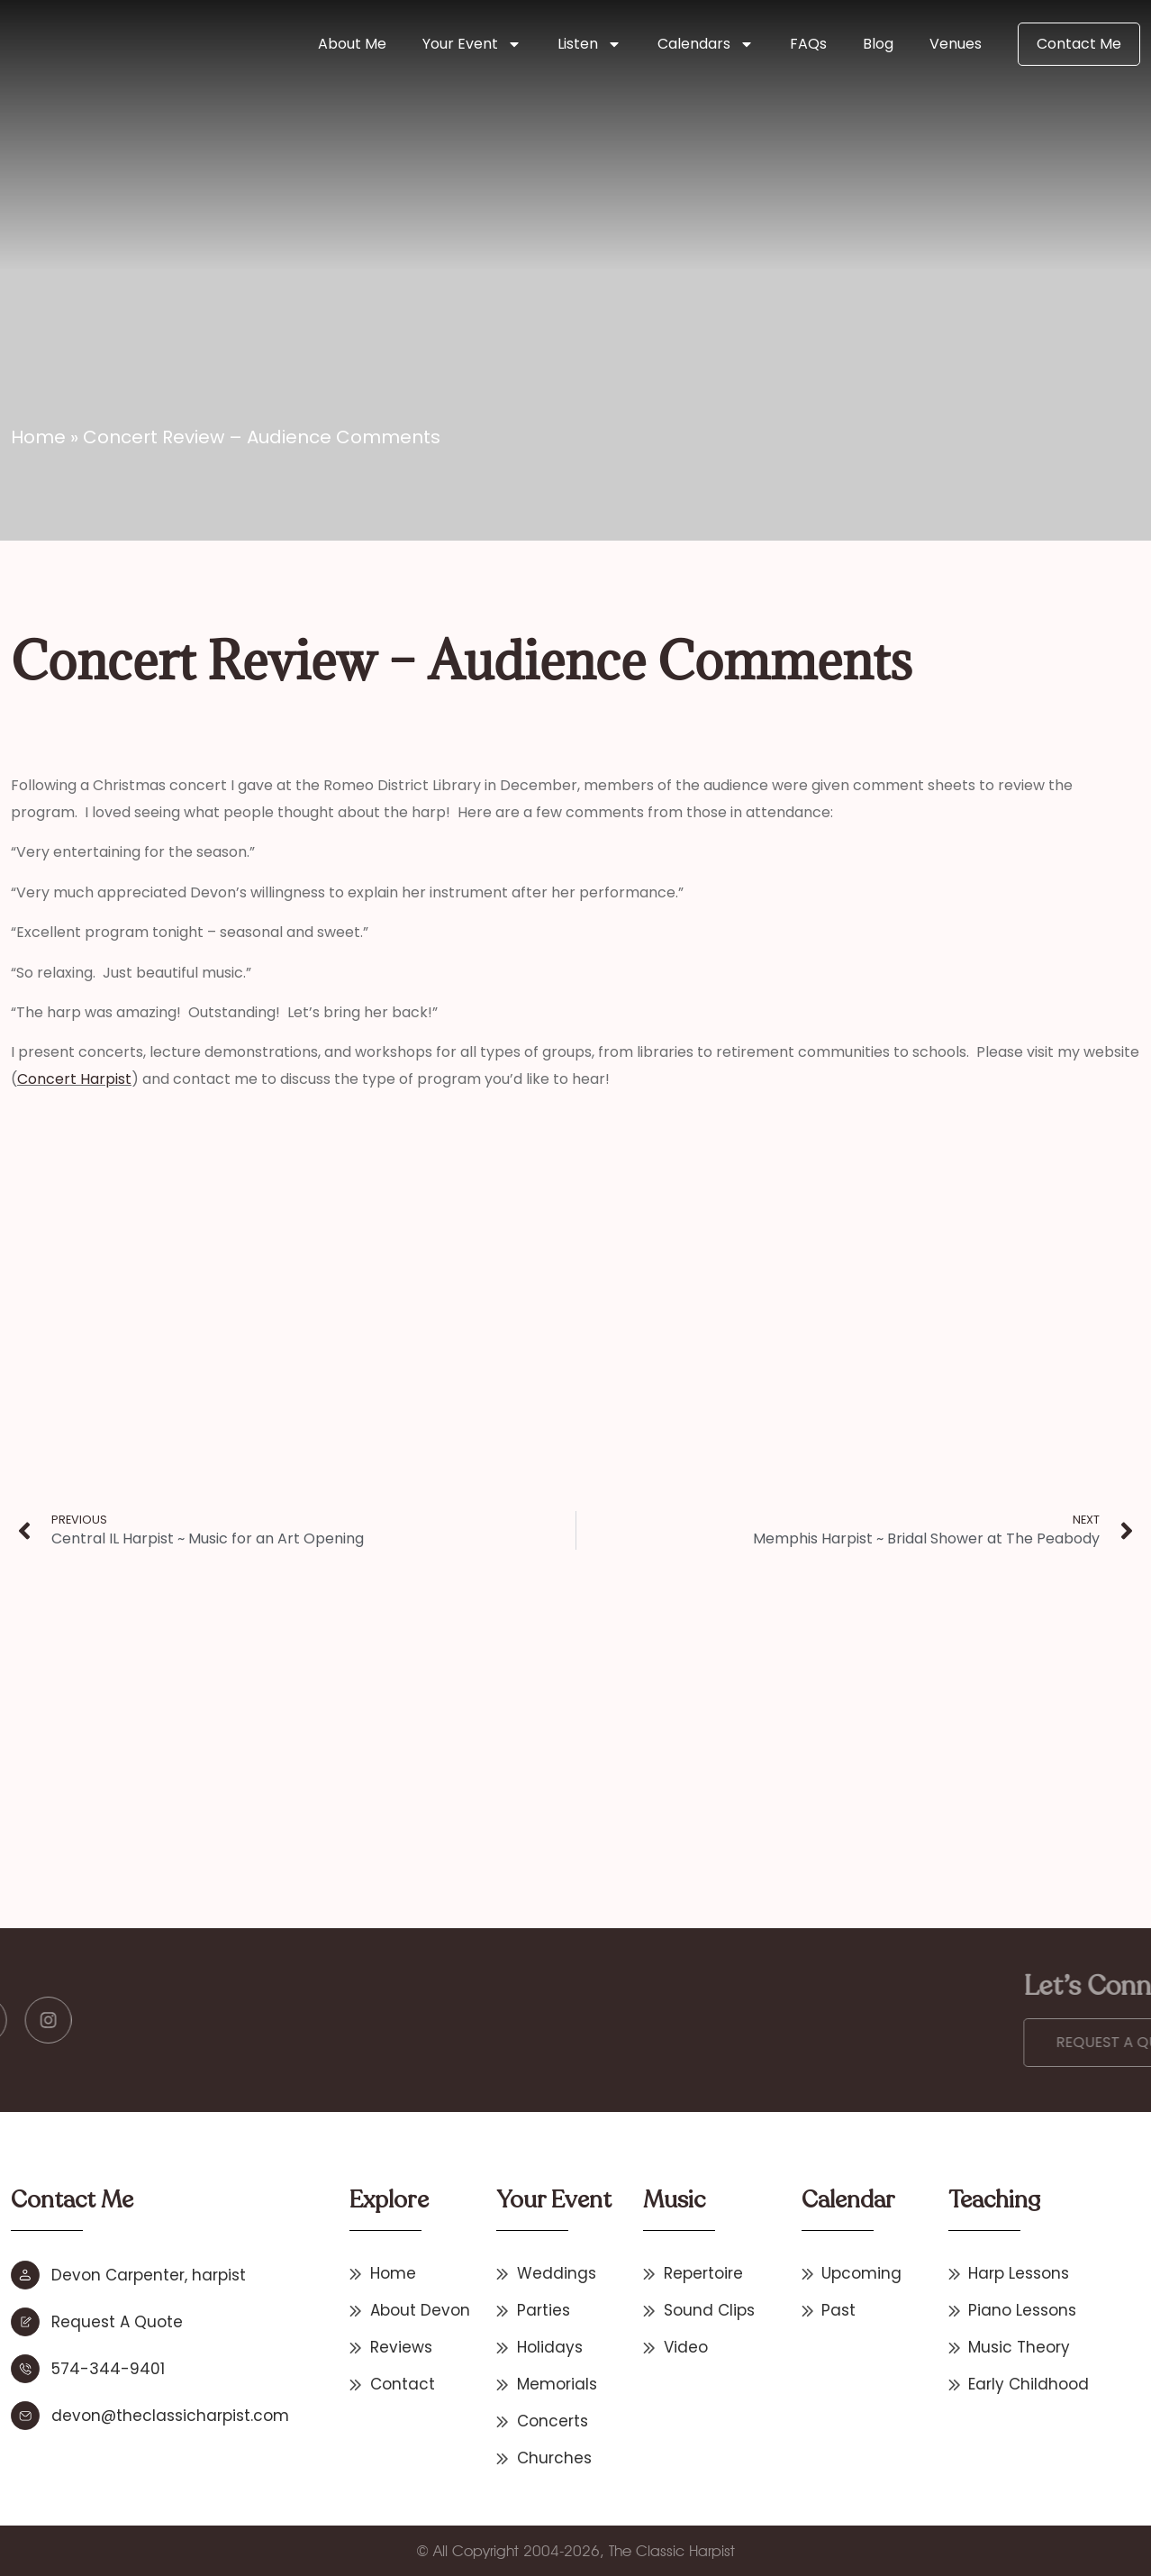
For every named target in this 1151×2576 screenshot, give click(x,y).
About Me (352, 43)
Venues (955, 43)
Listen (589, 44)
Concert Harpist (74, 1079)
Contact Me (1079, 43)
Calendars (705, 44)
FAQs (808, 43)
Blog (878, 43)
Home (38, 437)
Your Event (471, 44)
